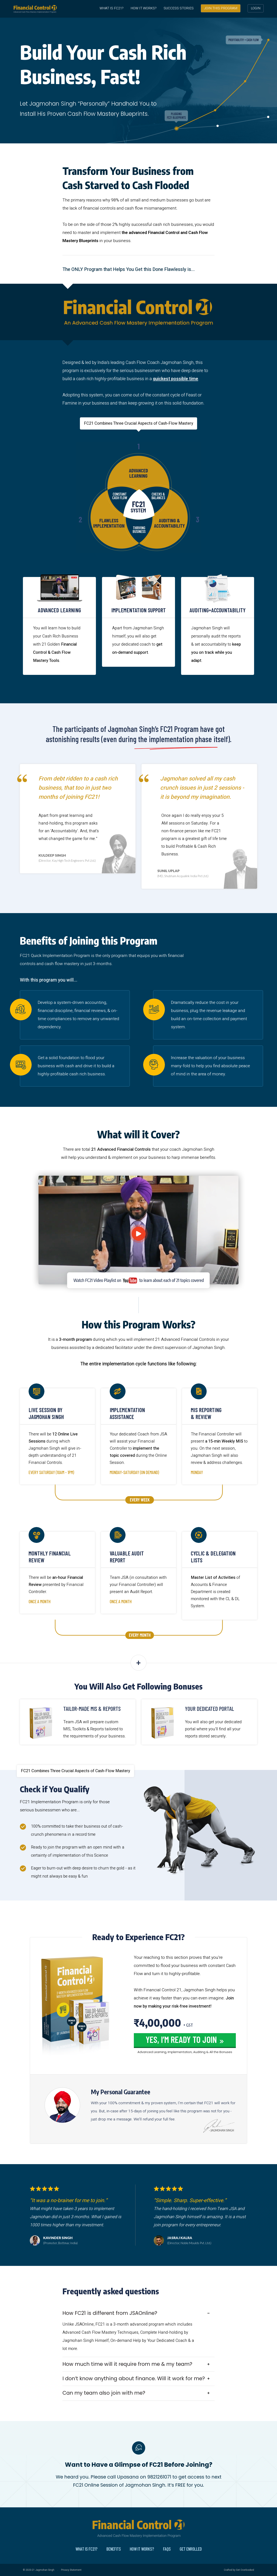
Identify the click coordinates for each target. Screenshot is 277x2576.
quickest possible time (175, 379)
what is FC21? (111, 8)
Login (255, 8)
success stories (179, 8)
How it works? (142, 2548)
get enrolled (191, 2548)
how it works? (144, 8)
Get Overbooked (245, 2570)
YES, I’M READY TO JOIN (185, 2039)
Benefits (113, 2548)
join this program (220, 8)
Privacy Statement (71, 2570)
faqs (167, 2548)
